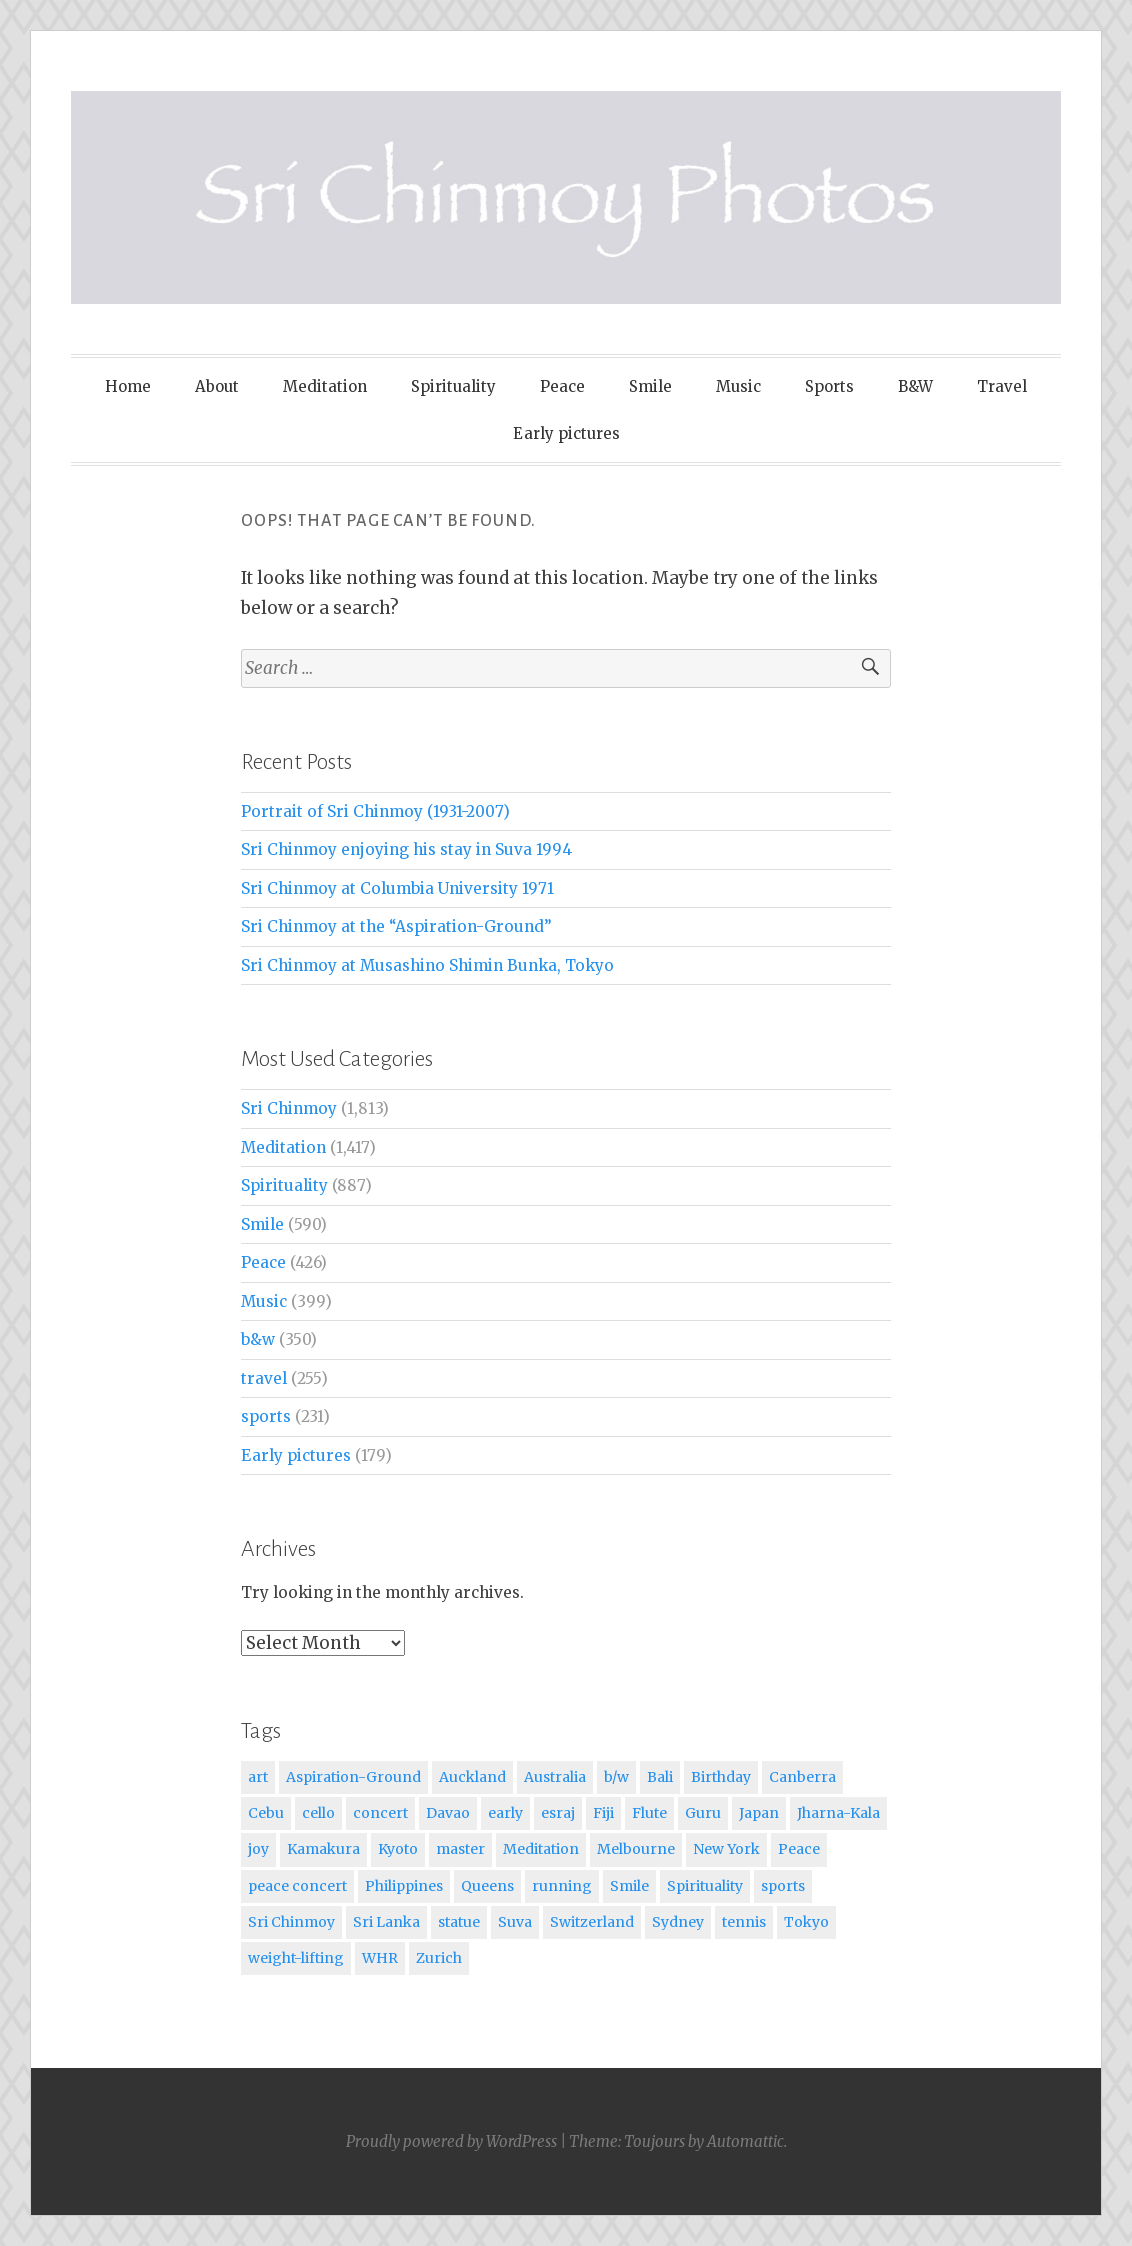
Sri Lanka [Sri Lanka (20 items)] (386, 1922)
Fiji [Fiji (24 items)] (603, 1813)
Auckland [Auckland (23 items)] (472, 1777)
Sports (829, 386)
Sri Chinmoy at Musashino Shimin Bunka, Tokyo (427, 965)
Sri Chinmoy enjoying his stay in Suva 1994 (406, 849)
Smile (650, 386)
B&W (915, 386)
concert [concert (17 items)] (380, 1813)
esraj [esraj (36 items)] (558, 1813)
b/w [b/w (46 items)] (616, 1777)
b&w (258, 1339)
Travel (1002, 386)
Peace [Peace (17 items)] (799, 1849)
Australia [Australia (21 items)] (555, 1777)
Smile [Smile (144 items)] (629, 1886)
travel (264, 1378)
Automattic (745, 2141)
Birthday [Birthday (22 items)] (721, 1777)
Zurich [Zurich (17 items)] (439, 1958)
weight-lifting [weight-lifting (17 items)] (296, 1958)
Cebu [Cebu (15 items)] (266, 1813)
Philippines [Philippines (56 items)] (404, 1886)
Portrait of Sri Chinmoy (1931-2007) (375, 811)
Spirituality (453, 386)
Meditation (325, 386)
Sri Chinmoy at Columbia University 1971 (397, 888)
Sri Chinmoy (289, 1108)
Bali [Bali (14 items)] (660, 1777)
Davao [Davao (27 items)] (448, 1813)
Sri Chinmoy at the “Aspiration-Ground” (396, 926)
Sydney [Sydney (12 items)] (678, 1922)
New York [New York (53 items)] (726, 1849)
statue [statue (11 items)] (459, 1922)
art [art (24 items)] (258, 1777)
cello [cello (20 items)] (318, 1813)
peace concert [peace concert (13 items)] (297, 1886)
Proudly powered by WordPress (451, 2141)
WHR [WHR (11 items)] (380, 1958)
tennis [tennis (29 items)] (744, 1922)
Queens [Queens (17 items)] (487, 1886)
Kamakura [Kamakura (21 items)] (323, 1849)
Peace (562, 386)
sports (266, 1416)
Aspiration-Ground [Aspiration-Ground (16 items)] (353, 1777)
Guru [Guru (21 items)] (703, 1813)
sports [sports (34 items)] (783, 1886)
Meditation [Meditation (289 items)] (541, 1849)
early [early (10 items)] (505, 1813)
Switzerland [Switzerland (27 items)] (592, 1922)
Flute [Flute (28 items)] (649, 1813)
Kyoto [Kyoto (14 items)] (398, 1849)
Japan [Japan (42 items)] (759, 1813)
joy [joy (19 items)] (258, 1849)
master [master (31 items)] (460, 1849)
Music (738, 386)
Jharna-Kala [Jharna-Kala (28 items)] (838, 1813)
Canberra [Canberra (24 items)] (802, 1777)
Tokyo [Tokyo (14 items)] (806, 1922)
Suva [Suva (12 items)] (515, 1922)
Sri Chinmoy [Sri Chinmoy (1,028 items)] (291, 1922)
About (217, 386)
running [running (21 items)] (562, 1886)
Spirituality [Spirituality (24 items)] (705, 1886)
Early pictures (566, 433)
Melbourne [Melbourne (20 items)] (636, 1849)
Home (128, 386)
